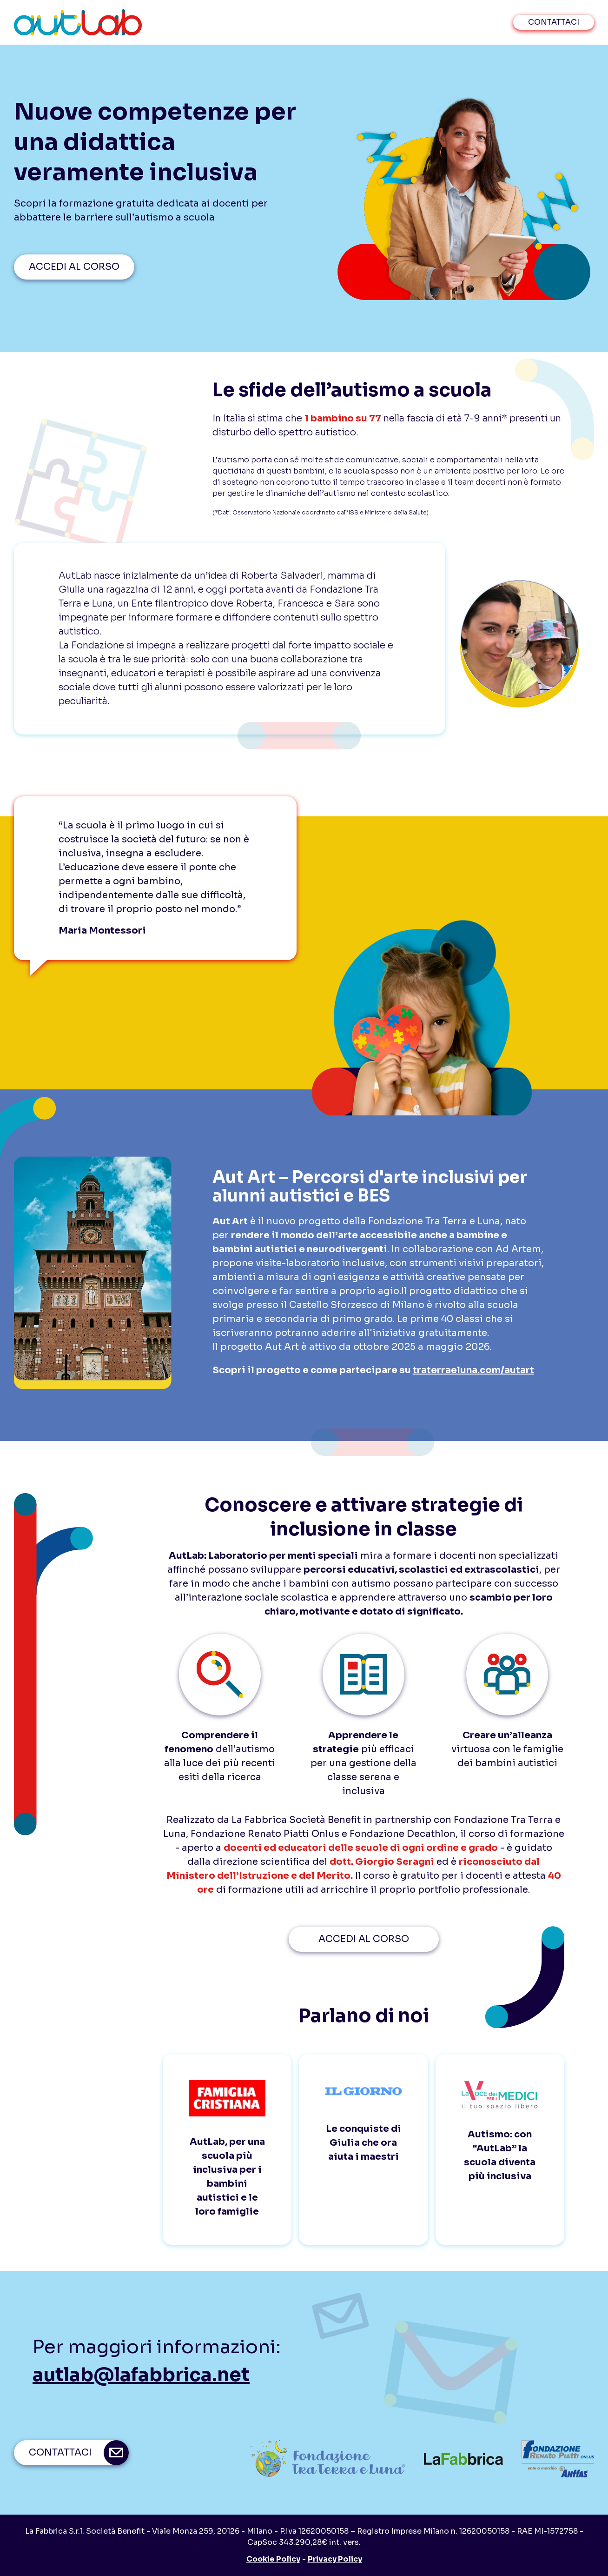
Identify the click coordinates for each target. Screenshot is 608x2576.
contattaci (553, 22)
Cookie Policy (273, 2559)
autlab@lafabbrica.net (141, 2375)
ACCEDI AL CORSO (74, 267)
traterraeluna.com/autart (473, 1370)
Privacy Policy (335, 2559)
